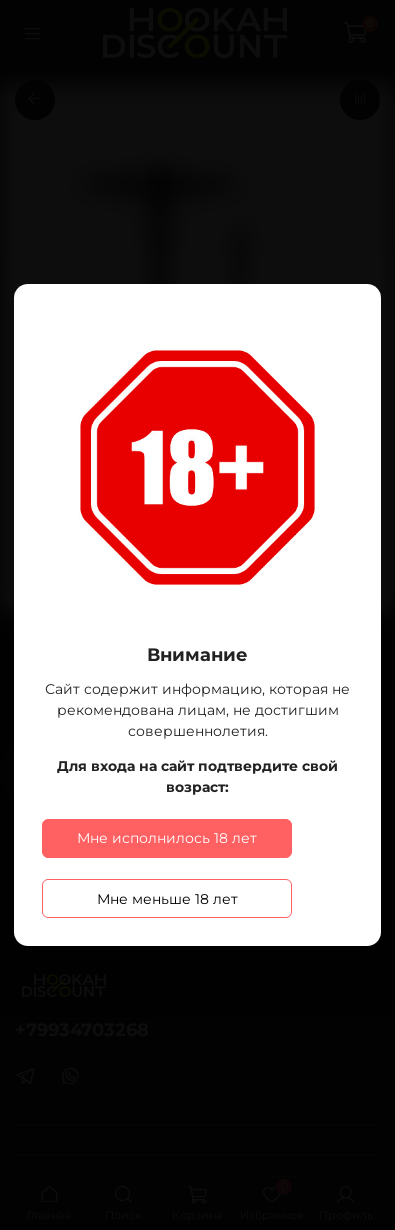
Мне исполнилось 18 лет (167, 838)
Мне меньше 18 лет (167, 899)
